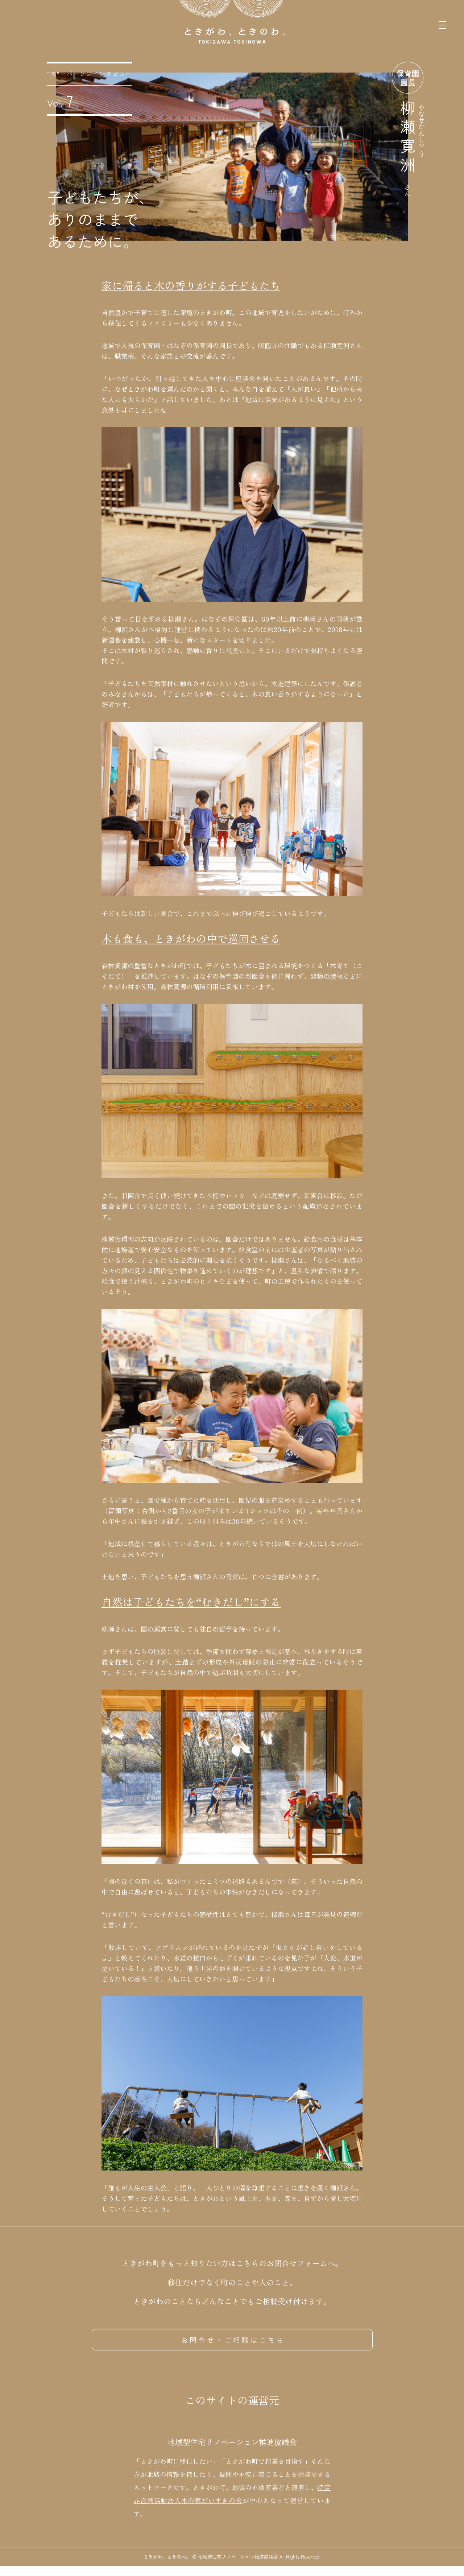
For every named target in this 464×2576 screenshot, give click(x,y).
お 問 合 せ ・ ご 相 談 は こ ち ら (232, 2340)
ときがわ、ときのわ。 (167, 2566)
